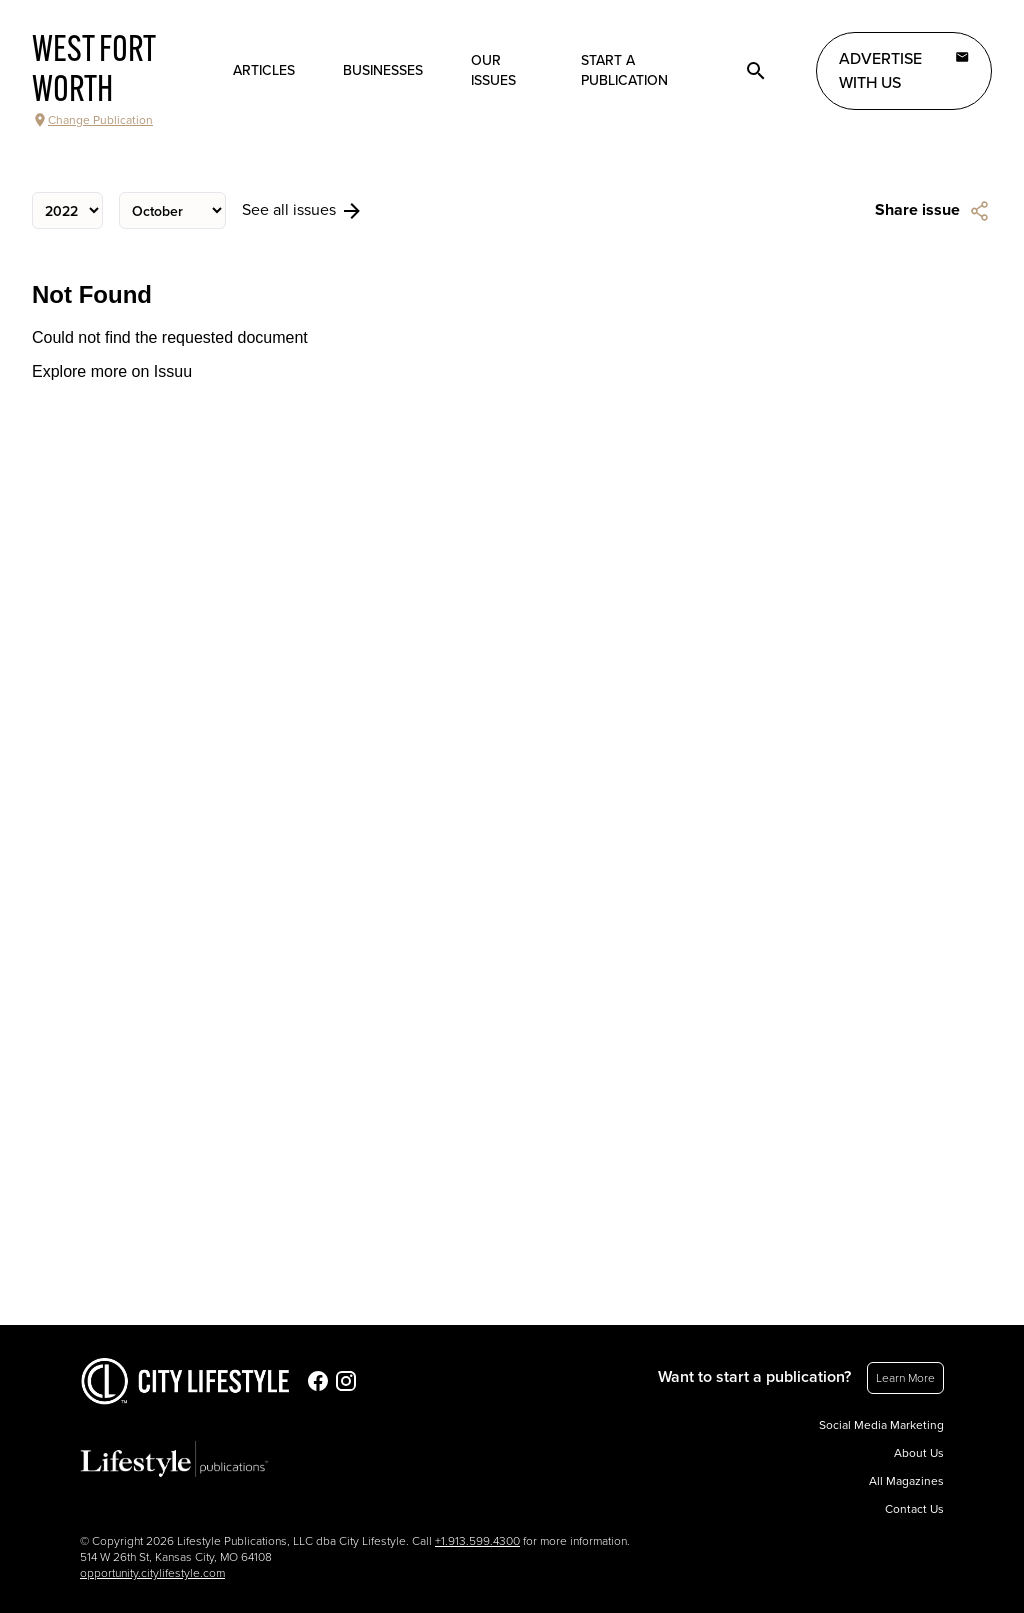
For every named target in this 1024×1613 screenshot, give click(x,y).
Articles (264, 70)
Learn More (905, 1378)
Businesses (383, 70)
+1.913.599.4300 (477, 1541)
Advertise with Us (904, 70)
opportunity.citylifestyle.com (152, 1573)
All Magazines (906, 1481)
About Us (919, 1453)
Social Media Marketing (881, 1425)
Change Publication (92, 120)
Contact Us (914, 1509)
